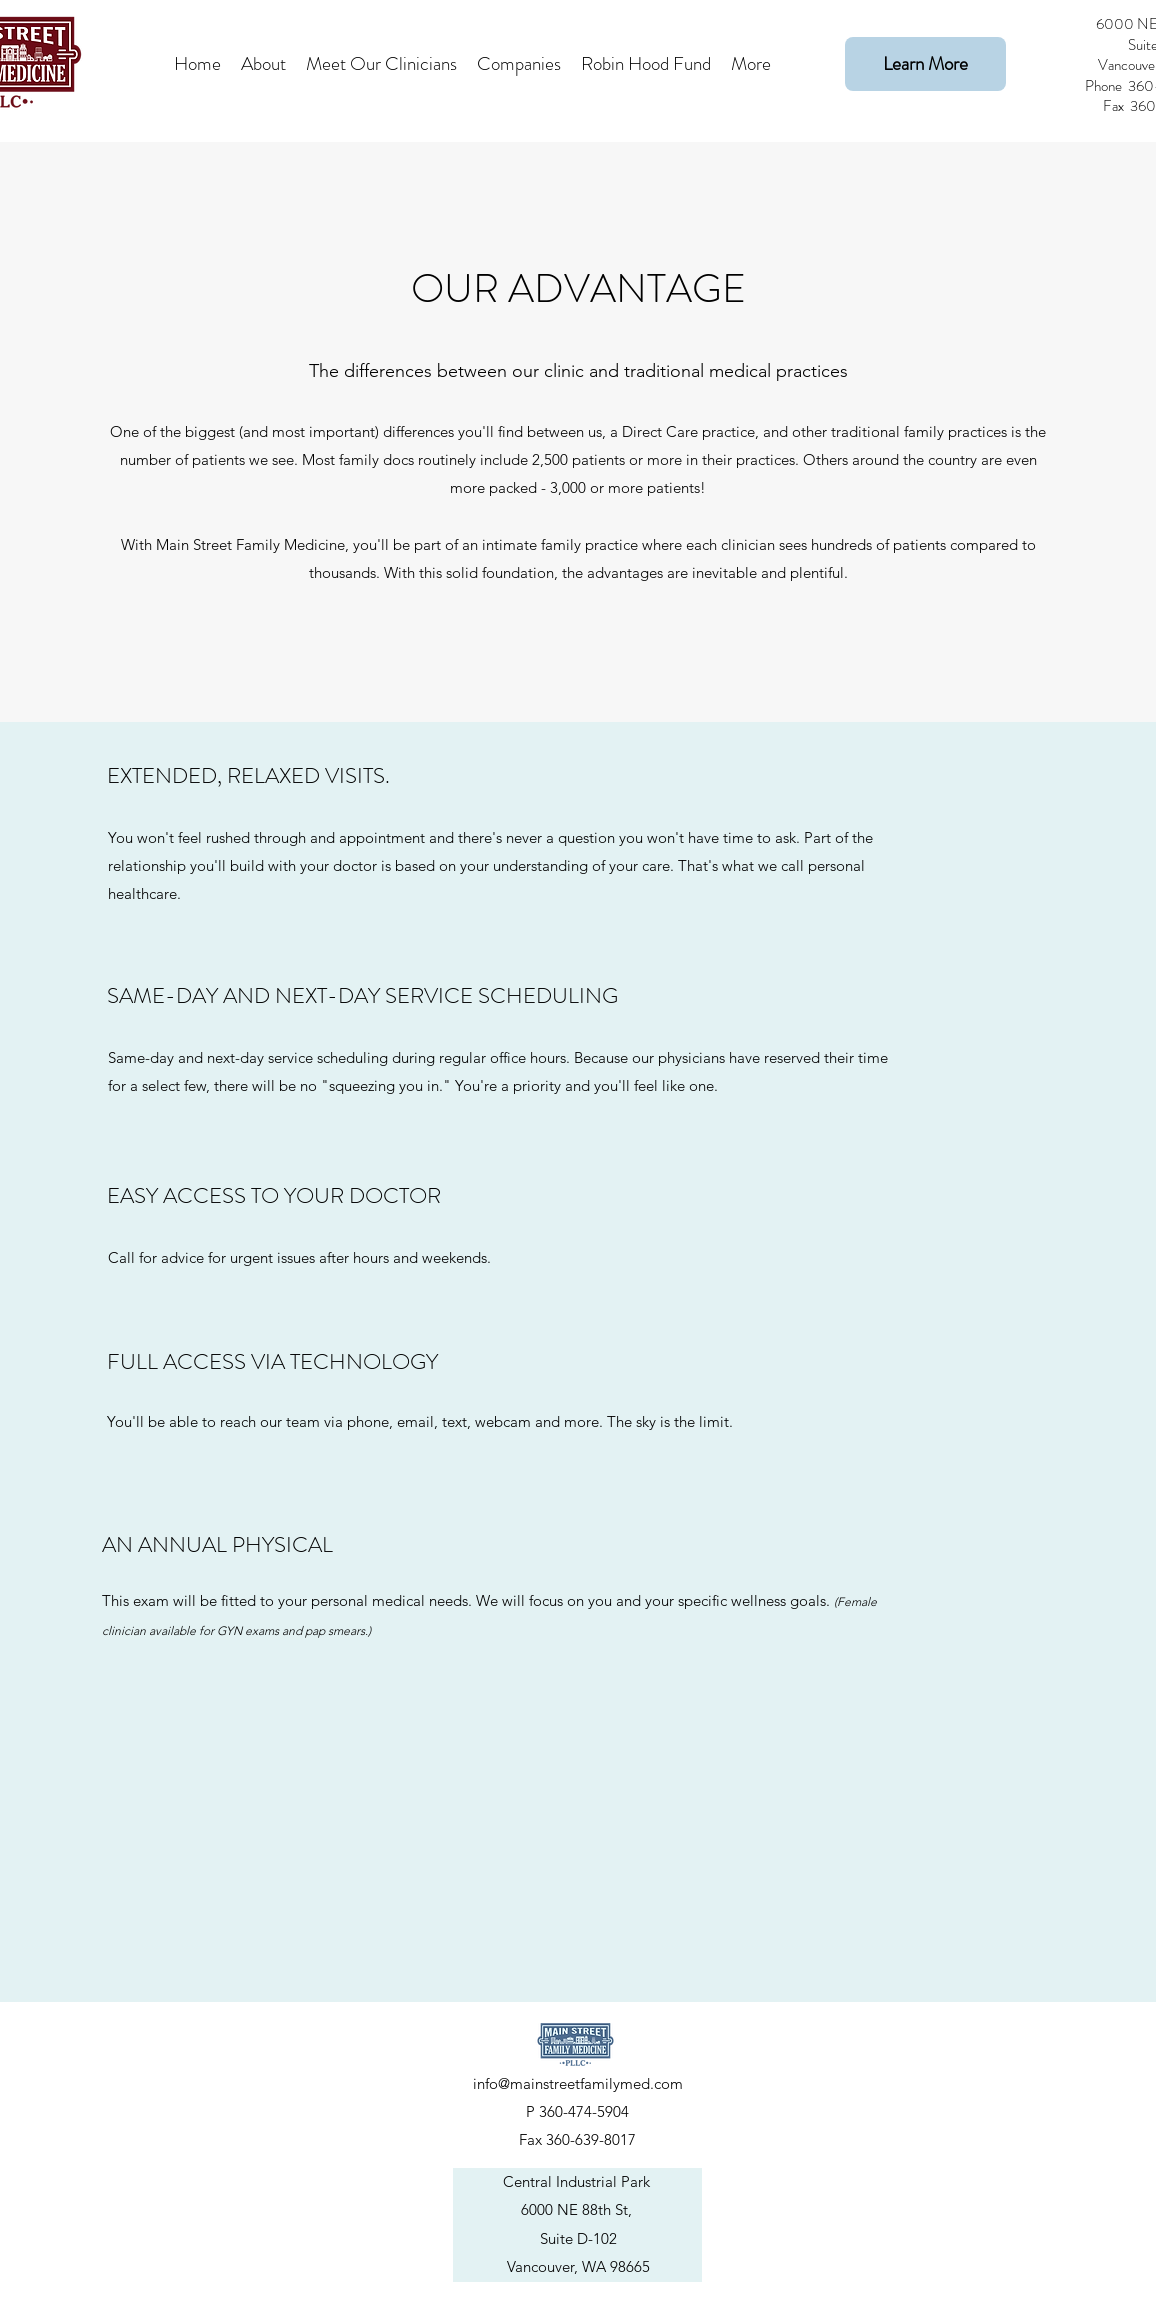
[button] (381, 64)
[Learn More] (925, 64)
